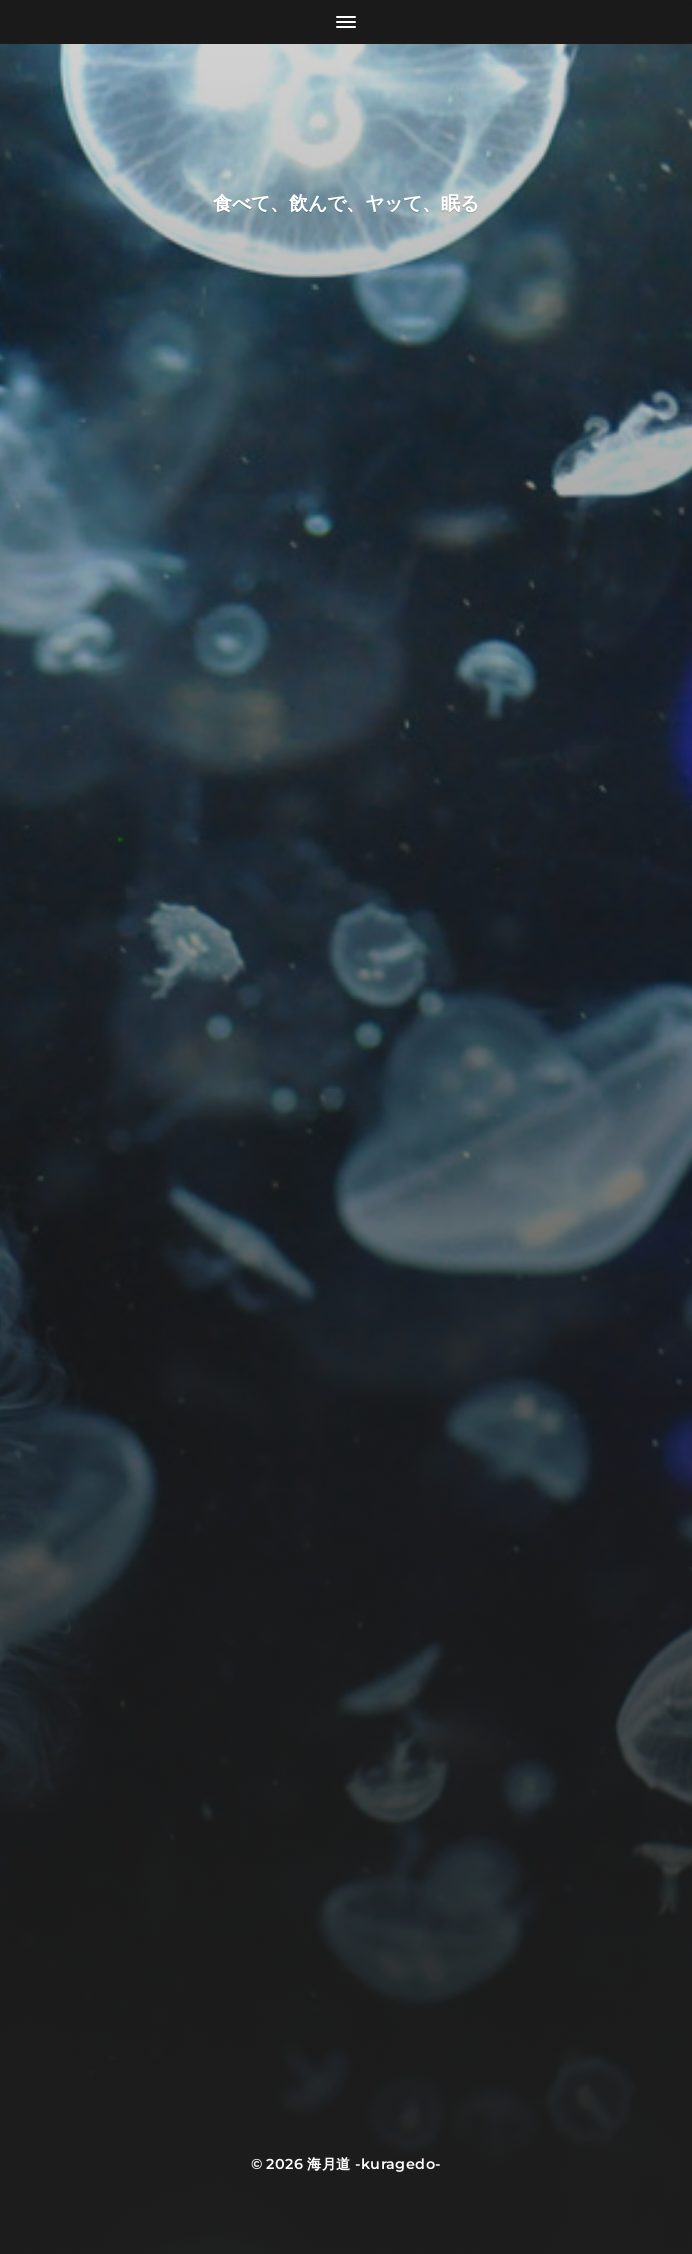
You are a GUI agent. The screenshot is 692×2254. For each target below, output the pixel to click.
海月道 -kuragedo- (374, 2164)
